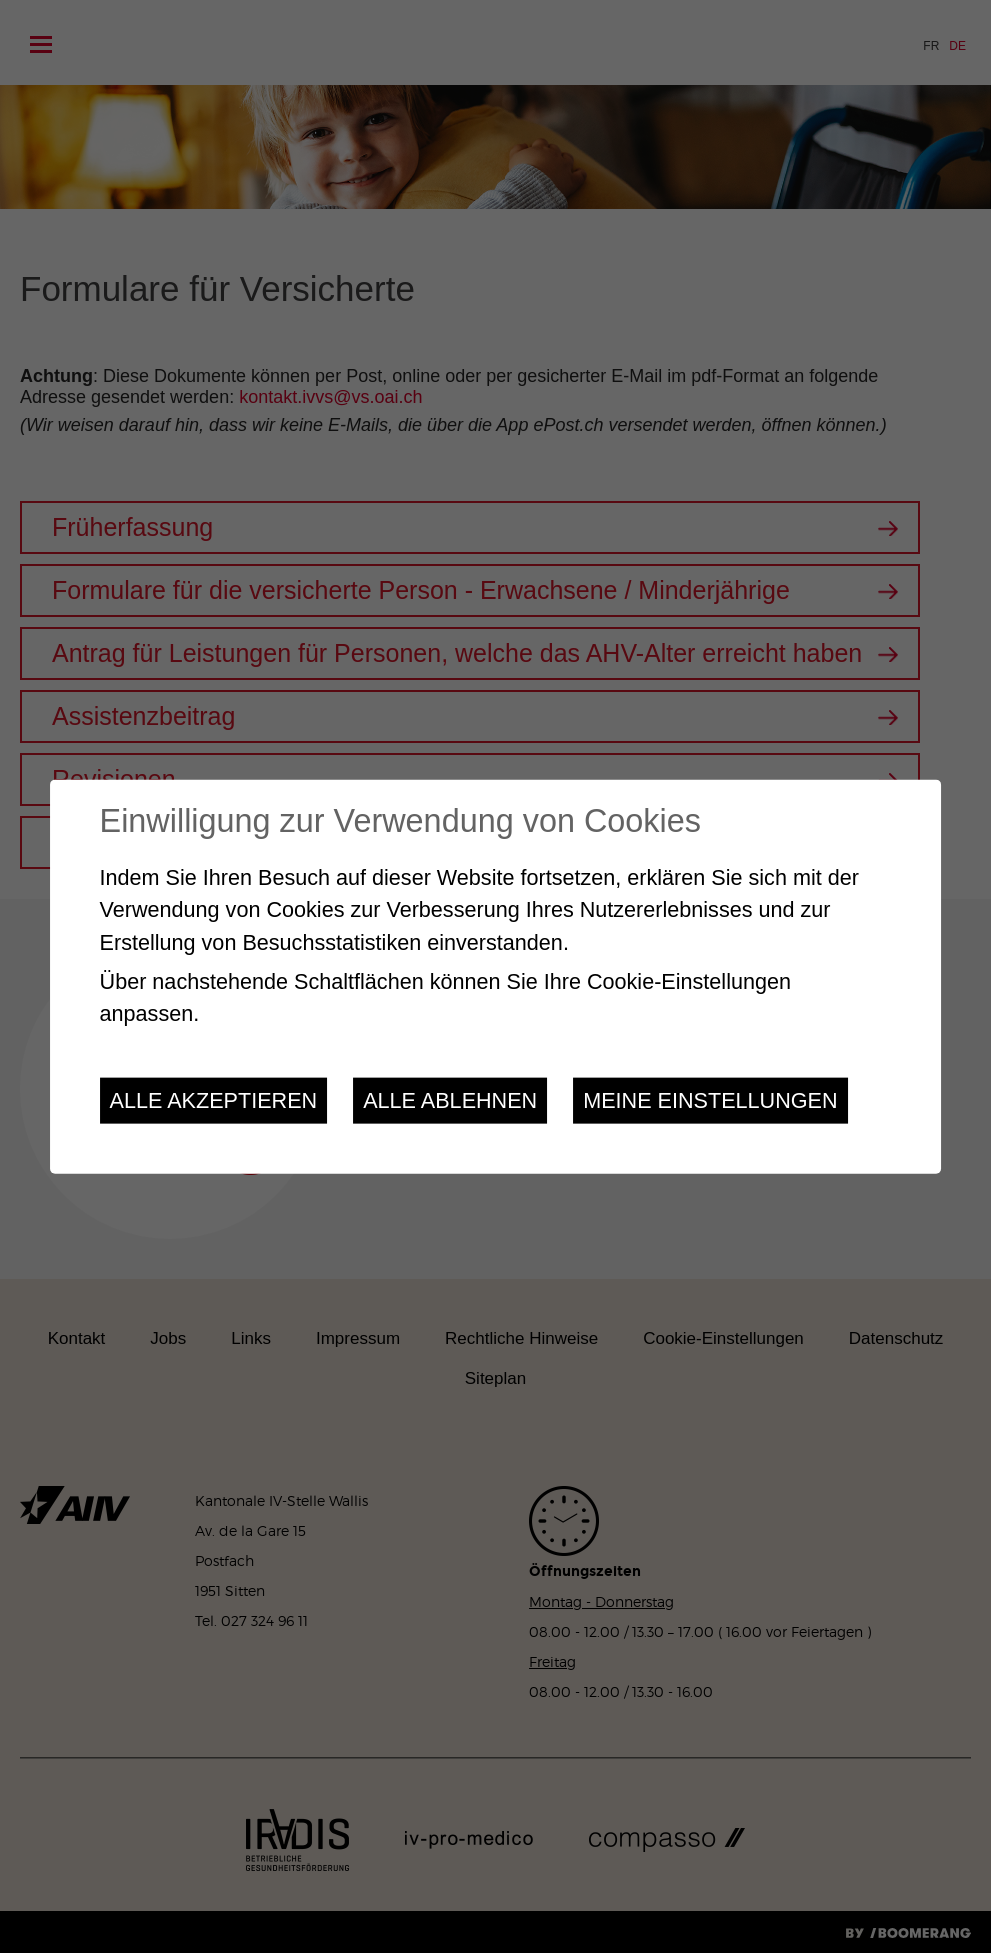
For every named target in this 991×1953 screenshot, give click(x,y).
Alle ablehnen (450, 1099)
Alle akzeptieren (214, 1099)
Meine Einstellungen (710, 1099)
